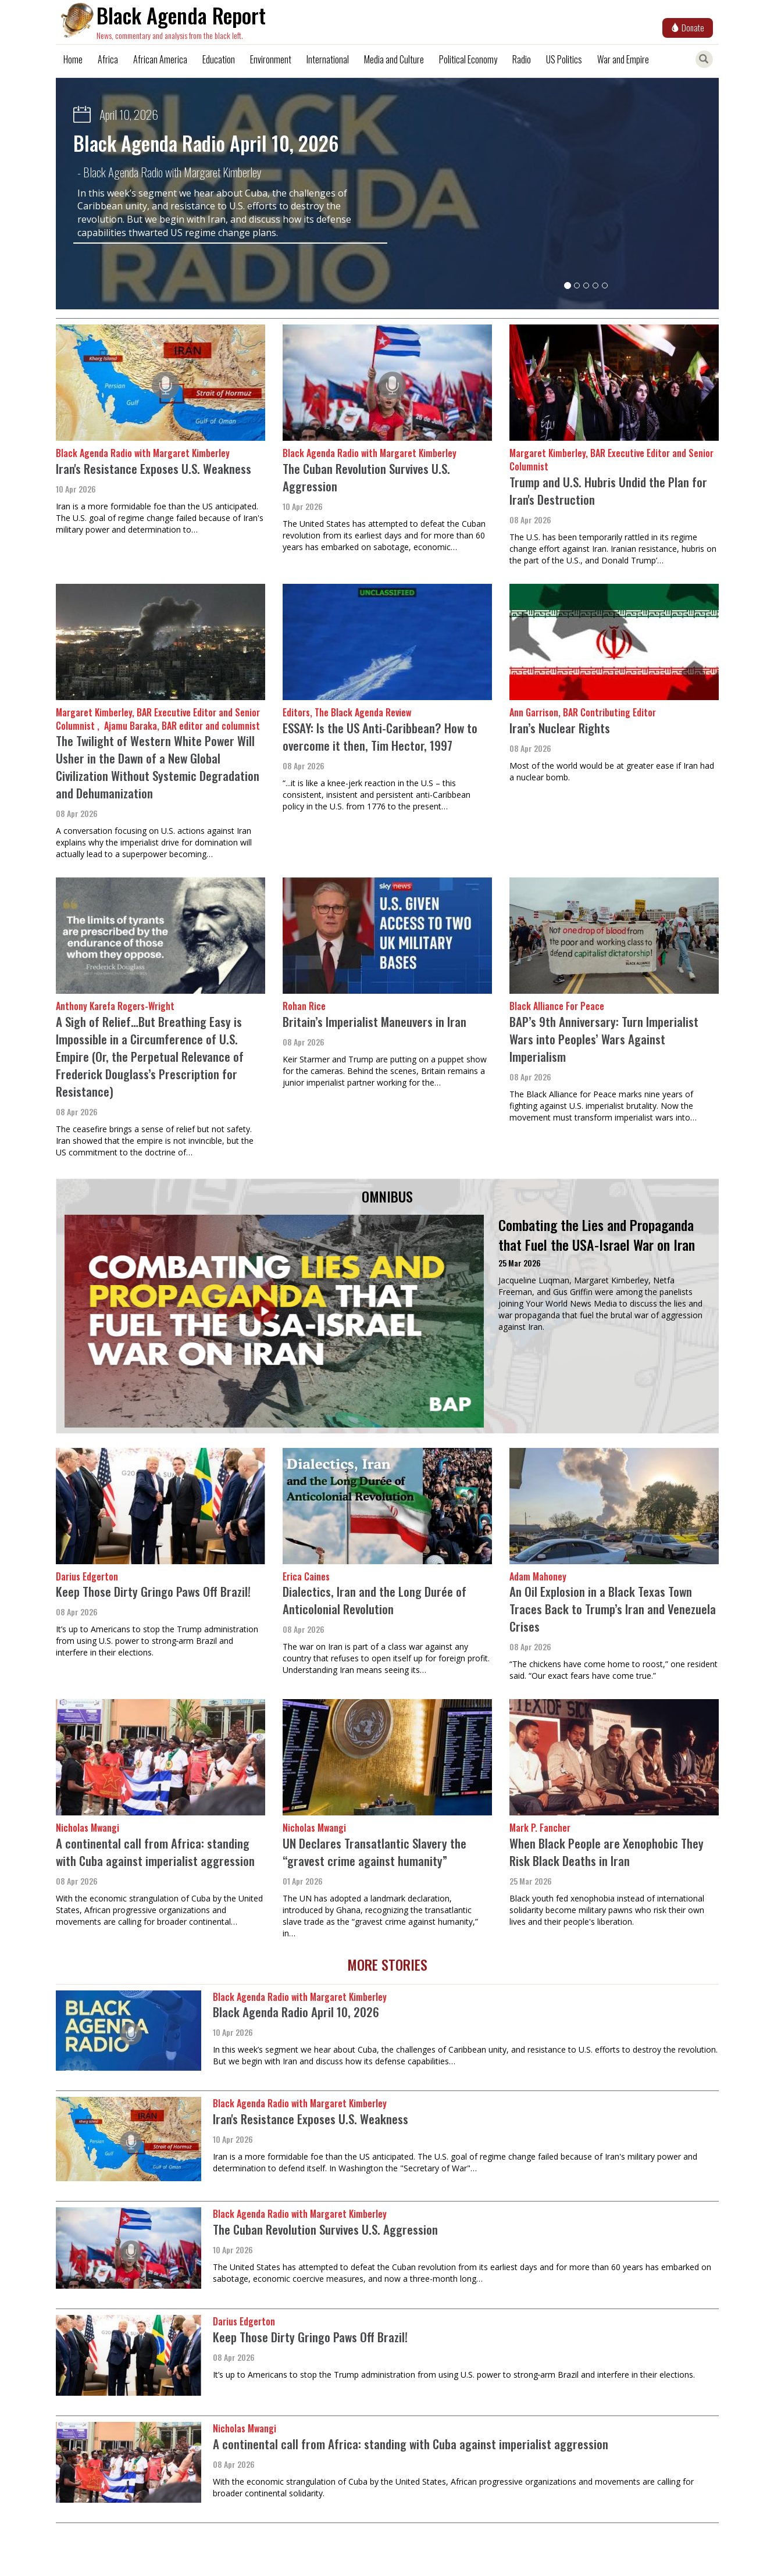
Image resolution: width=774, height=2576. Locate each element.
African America (160, 59)
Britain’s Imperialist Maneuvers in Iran (374, 1021)
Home (73, 59)
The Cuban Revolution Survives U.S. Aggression (366, 477)
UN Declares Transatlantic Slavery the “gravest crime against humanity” (374, 1851)
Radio (521, 59)
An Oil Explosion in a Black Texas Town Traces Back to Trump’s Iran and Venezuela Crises (612, 1608)
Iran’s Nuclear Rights (559, 728)
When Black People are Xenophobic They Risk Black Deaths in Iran (606, 1851)
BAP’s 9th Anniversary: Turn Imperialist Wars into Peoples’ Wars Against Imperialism (603, 1038)
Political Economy (468, 59)
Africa (108, 59)
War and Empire (623, 59)
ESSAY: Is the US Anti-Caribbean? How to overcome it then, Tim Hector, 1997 (380, 736)
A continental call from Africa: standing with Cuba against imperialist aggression (155, 1851)
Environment (270, 59)
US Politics (564, 59)
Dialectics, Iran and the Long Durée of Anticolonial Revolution (374, 1600)
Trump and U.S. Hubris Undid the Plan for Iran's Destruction (608, 490)
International (327, 59)
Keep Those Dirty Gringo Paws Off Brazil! (153, 1591)
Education (218, 59)
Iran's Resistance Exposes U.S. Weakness (153, 468)
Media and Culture (394, 59)
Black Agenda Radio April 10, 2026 (205, 143)
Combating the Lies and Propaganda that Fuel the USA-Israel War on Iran (596, 1234)
